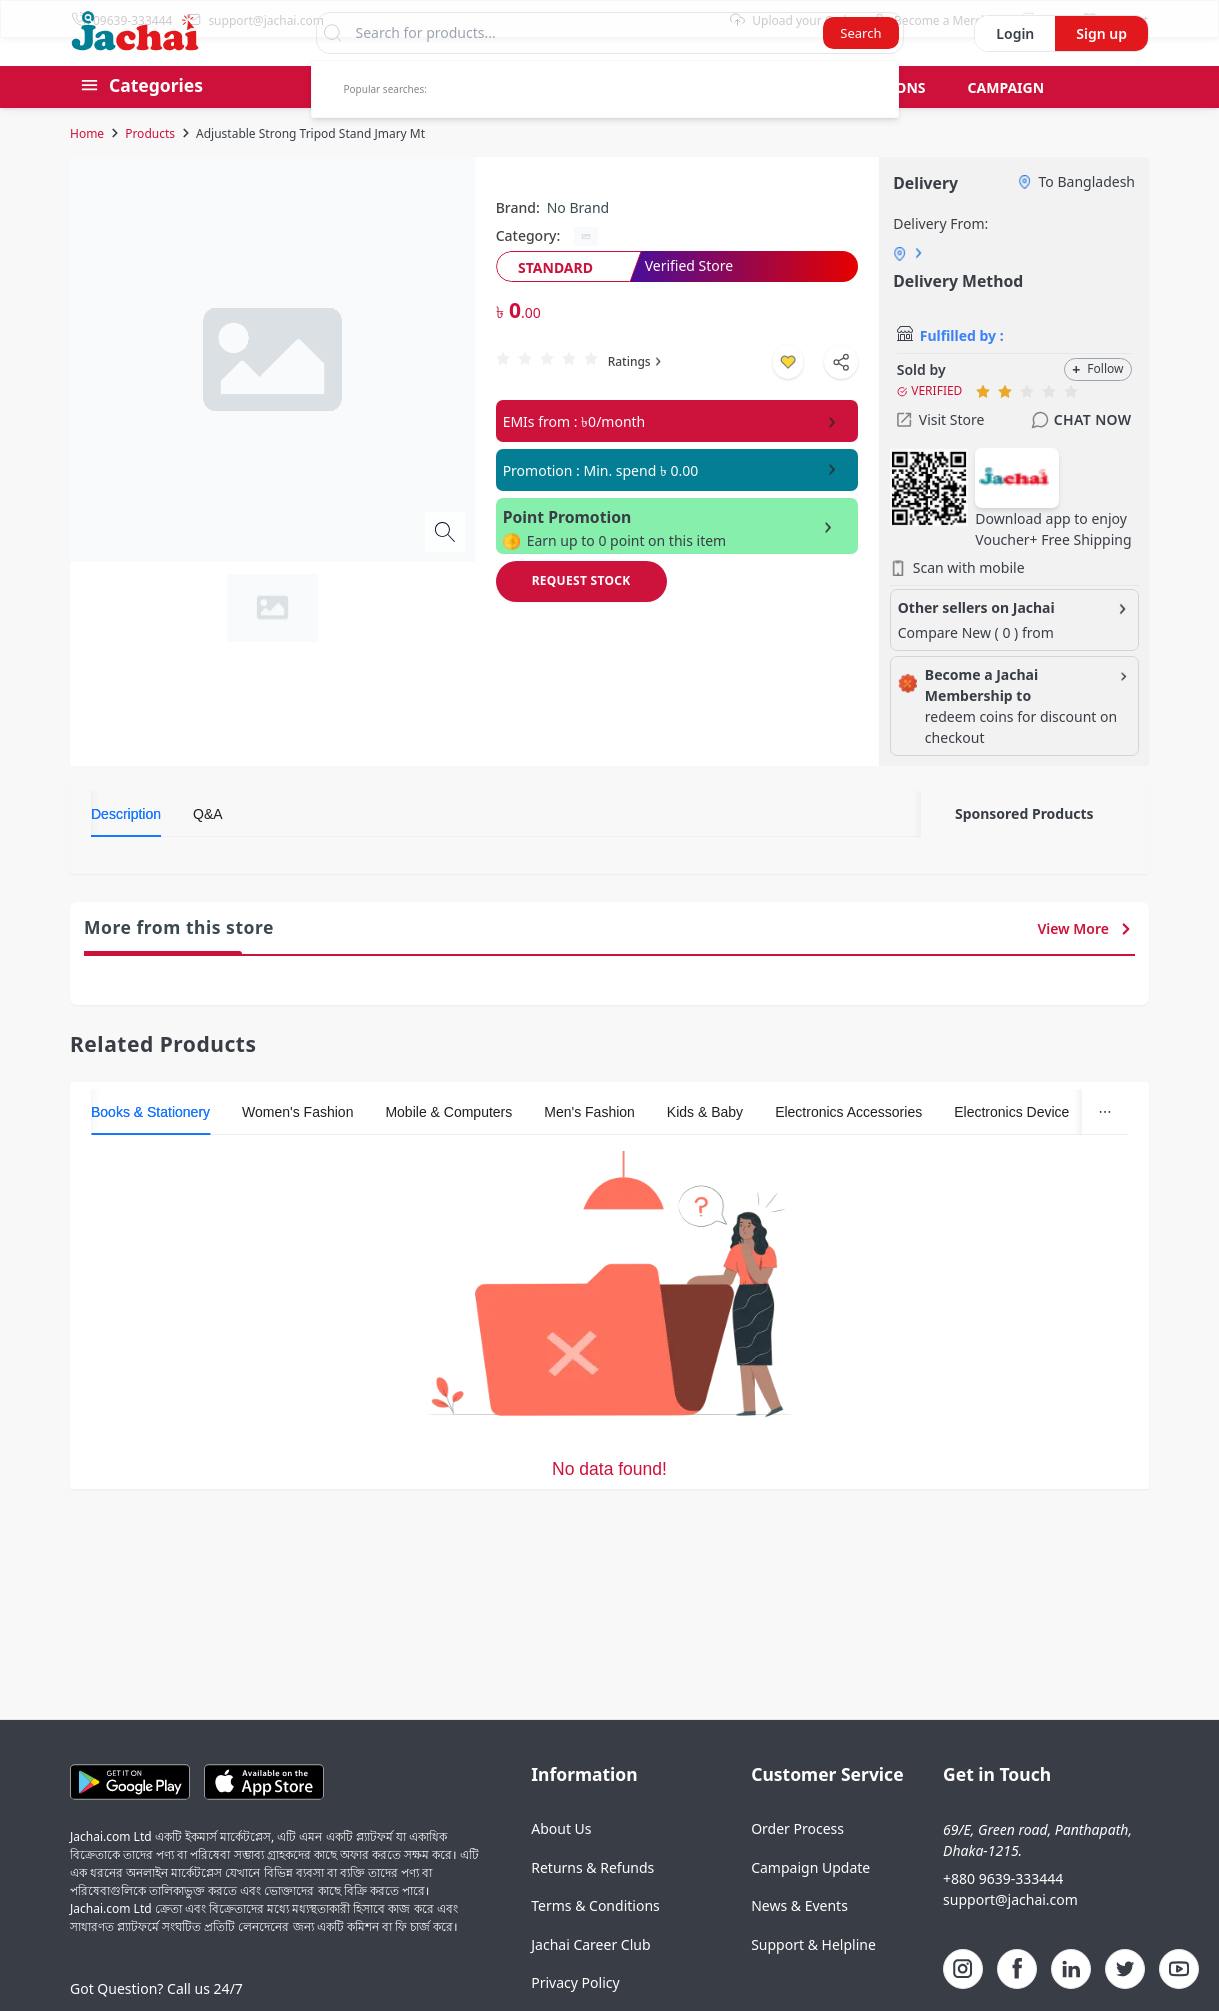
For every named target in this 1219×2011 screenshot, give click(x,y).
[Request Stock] (581, 619)
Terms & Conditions (595, 1943)
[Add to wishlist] (788, 400)
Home (87, 171)
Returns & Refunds (592, 1905)
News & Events (799, 1943)
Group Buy (493, 125)
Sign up (1101, 71)
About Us (561, 1866)
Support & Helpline (813, 1982)
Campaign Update (810, 1905)
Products (150, 171)
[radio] (503, 396)
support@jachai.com (1010, 1937)
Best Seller (367, 125)
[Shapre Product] (841, 400)
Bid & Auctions (868, 125)
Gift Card (731, 125)
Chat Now (1080, 458)
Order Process (797, 1866)
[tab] (126, 852)
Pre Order (614, 125)
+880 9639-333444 (1003, 1916)
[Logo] (135, 83)
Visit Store (941, 457)
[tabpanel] (506, 898)
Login (1015, 71)
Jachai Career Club (590, 1982)
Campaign (1006, 125)
